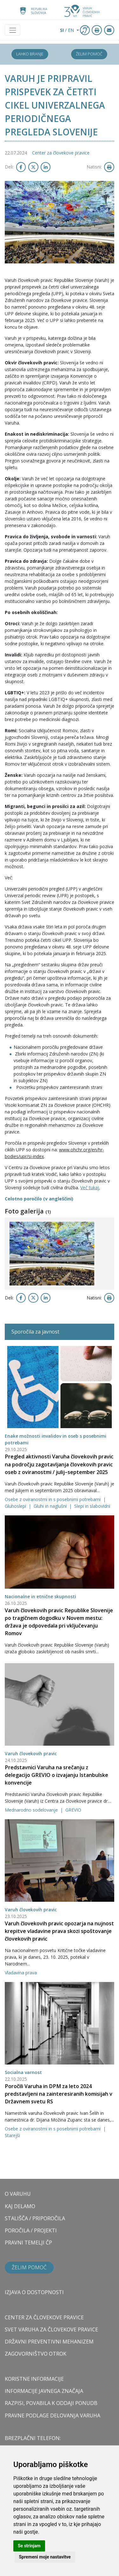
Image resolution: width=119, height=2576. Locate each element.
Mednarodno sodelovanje (32, 1810)
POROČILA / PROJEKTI (31, 2230)
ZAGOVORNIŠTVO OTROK (35, 2353)
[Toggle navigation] (12, 30)
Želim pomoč (89, 54)
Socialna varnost (23, 2072)
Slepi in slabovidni (92, 1506)
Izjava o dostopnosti (34, 2292)
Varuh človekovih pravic (31, 1753)
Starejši (12, 2135)
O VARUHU (18, 2193)
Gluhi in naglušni (51, 1506)
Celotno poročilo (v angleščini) (39, 1199)
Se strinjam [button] (29, 2545)
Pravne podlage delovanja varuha (52, 2415)
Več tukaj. (90, 1187)
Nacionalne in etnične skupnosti (40, 1596)
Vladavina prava (21, 1973)
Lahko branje (29, 54)
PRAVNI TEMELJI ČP (28, 2242)
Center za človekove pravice (60, 153)
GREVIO (73, 1810)
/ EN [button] (67, 30)
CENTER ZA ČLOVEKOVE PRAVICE (44, 2317)
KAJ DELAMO (20, 2206)
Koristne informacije (34, 2378)
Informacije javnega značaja (44, 2390)
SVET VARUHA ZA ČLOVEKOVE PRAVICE (51, 2329)
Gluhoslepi (16, 1506)
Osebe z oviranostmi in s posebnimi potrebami (53, 1499)
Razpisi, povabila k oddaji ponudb (51, 2403)
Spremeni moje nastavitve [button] (45, 2556)
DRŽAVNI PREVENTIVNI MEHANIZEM (49, 2341)
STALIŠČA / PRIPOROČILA (35, 2218)
